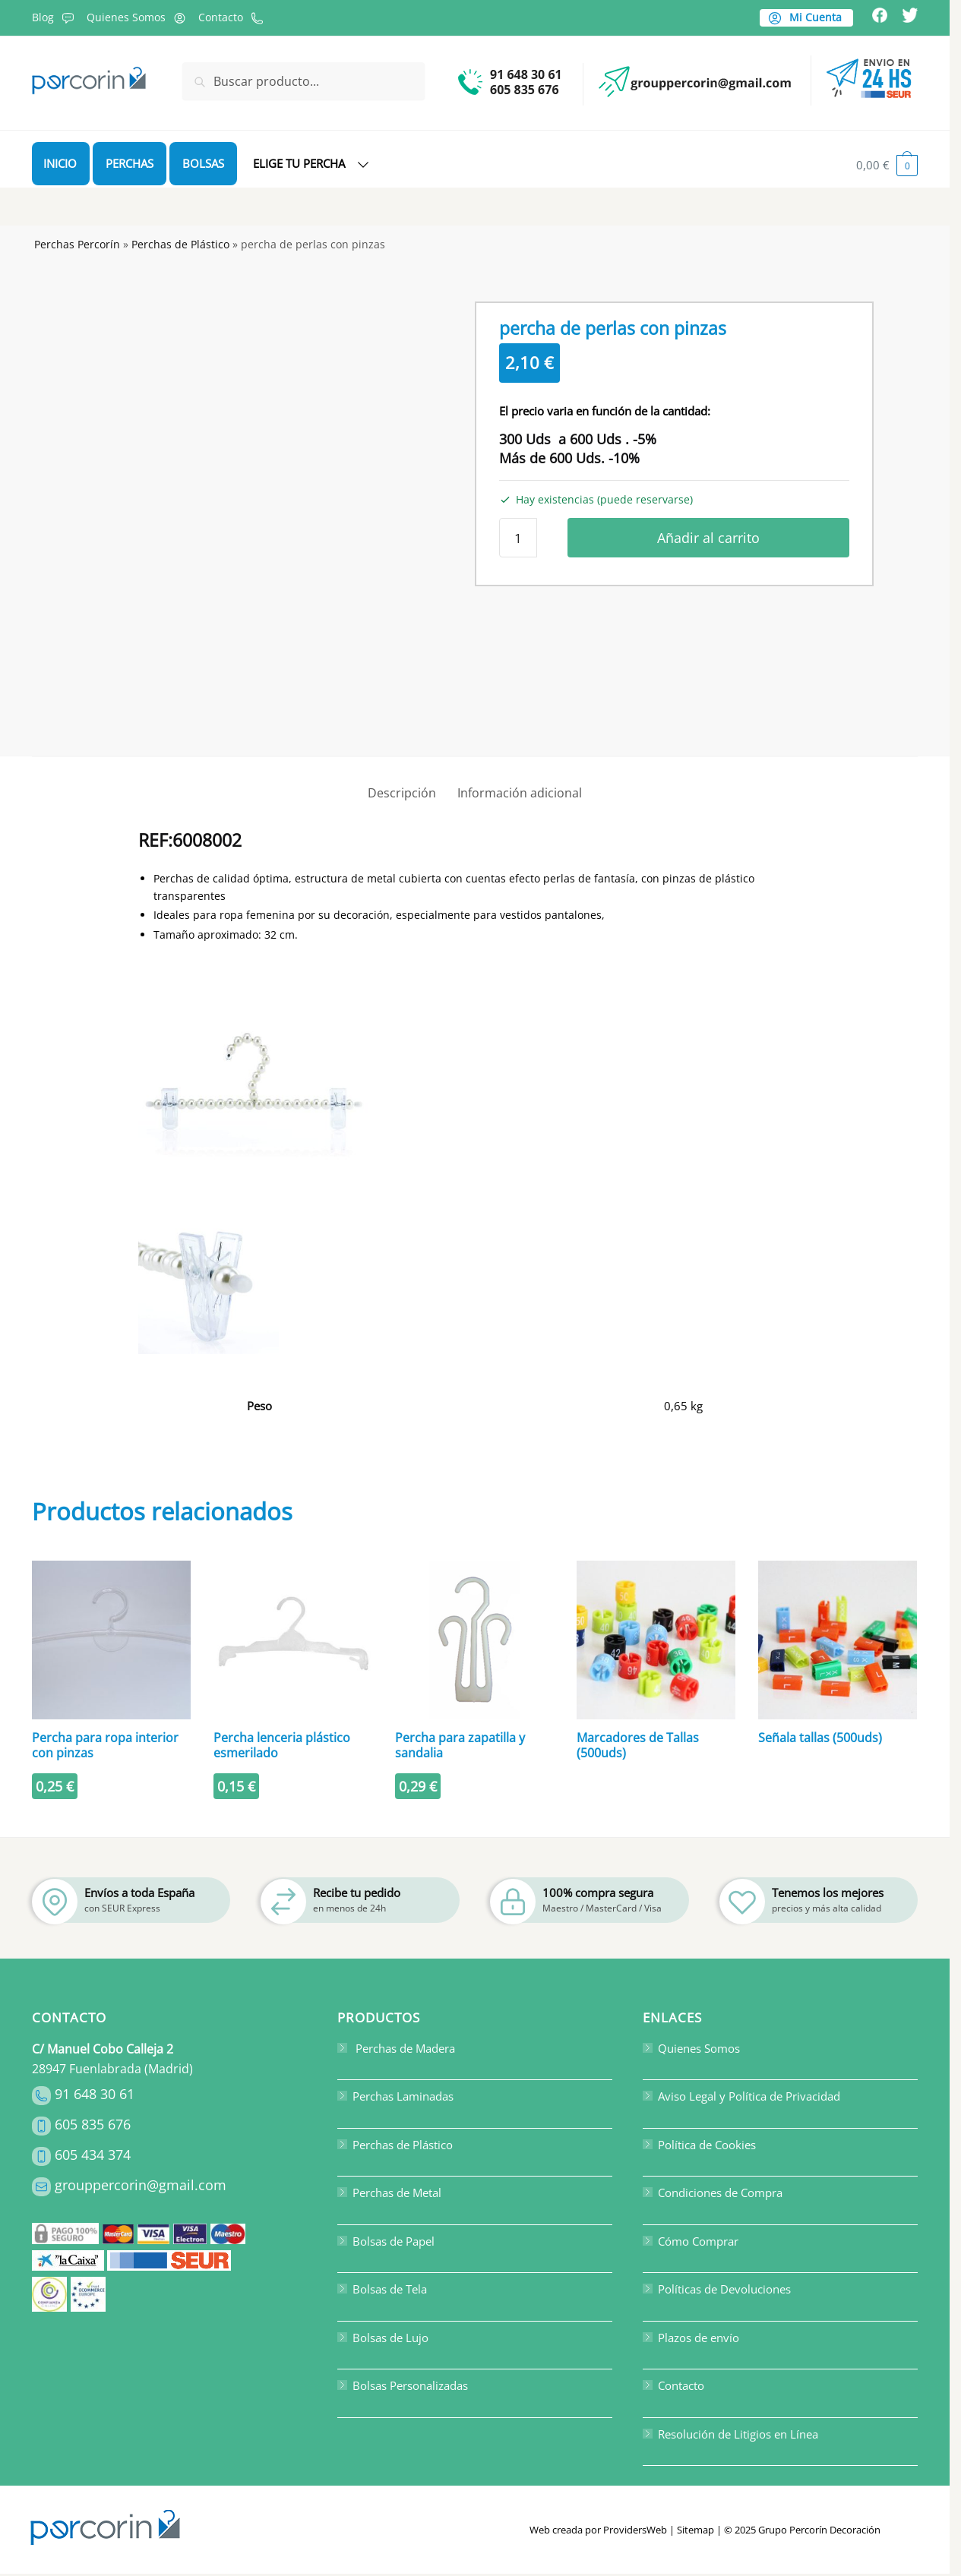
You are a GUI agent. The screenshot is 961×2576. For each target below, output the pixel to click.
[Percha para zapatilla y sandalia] (474, 1640)
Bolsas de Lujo (382, 2337)
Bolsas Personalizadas (402, 2385)
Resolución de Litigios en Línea (730, 2434)
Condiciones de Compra (712, 2192)
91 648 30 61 (94, 2094)
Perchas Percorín (77, 244)
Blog (55, 17)
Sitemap (695, 2530)
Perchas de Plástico (180, 244)
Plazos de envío (691, 2337)
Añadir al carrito (708, 538)
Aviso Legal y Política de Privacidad (741, 2096)
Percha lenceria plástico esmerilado (281, 1745)
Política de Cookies (699, 2144)
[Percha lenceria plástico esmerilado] (292, 1640)
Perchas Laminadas (395, 2096)
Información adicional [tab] (519, 792)
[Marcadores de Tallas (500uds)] (656, 1640)
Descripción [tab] (402, 792)
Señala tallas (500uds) (820, 1737)
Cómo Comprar (690, 2241)
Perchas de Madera (396, 2048)
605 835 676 (93, 2124)
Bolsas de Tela (382, 2289)
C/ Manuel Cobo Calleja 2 (102, 2049)
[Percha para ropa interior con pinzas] (111, 1640)
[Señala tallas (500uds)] (837, 1640)
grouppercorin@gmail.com (140, 2185)
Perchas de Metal (389, 2192)
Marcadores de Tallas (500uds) (638, 1745)
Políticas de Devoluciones (717, 2289)
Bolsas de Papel (386, 2241)
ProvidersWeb (635, 2530)
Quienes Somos (138, 17)
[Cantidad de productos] (518, 537)
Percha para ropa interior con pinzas (105, 1745)
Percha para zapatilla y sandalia (460, 1745)
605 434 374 (93, 2154)
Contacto (232, 17)
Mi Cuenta (804, 17)
